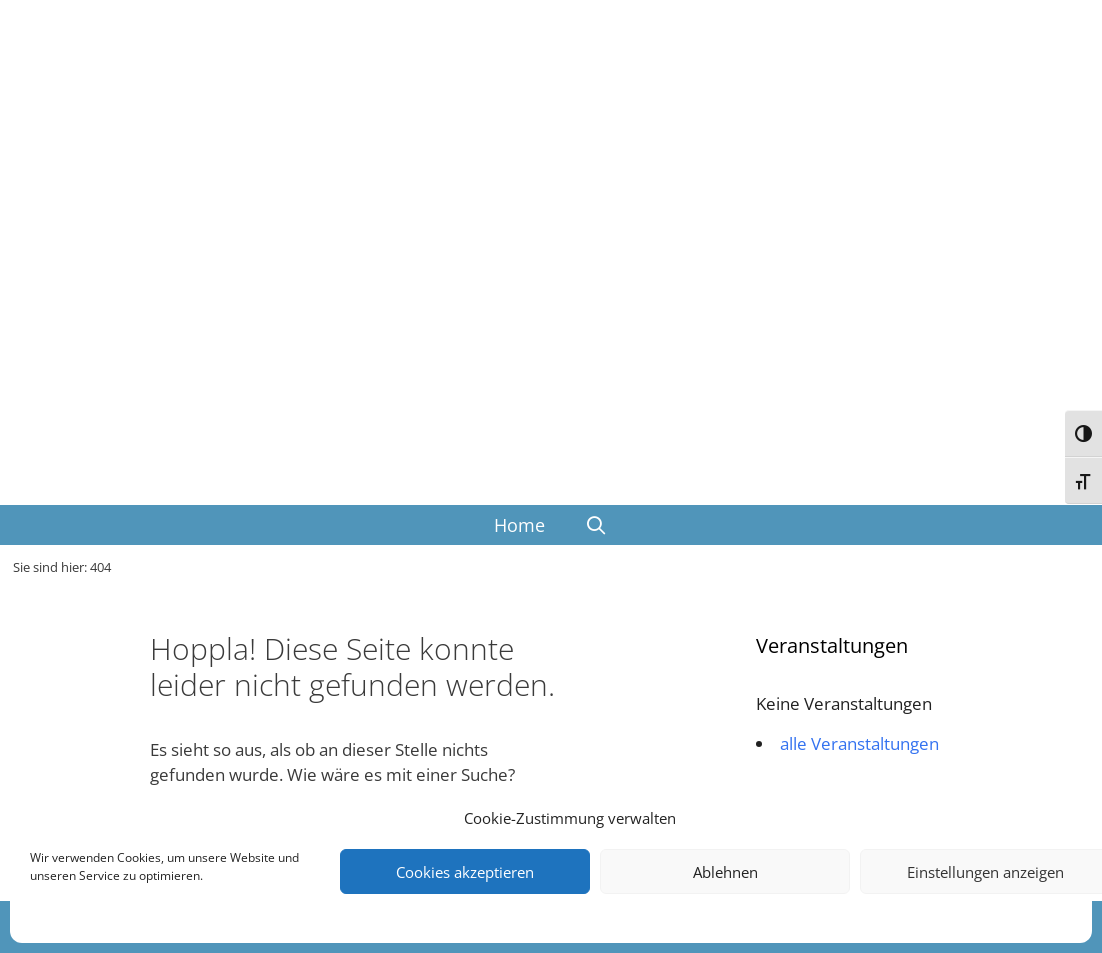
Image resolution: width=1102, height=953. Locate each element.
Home (519, 525)
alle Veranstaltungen (859, 743)
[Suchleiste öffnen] (596, 525)
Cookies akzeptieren (465, 872)
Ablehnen (725, 872)
